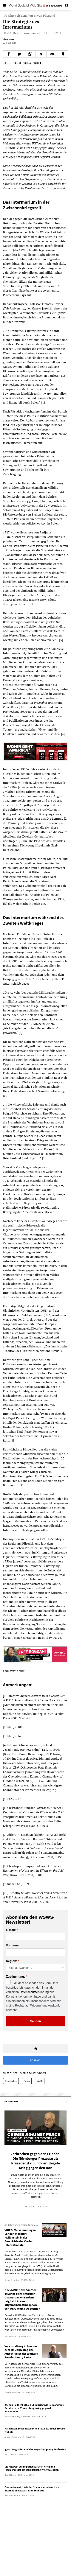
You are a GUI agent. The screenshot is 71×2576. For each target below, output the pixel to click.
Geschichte (11, 2081)
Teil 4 (37, 63)
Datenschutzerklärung (34, 1992)
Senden (35, 2021)
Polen (27, 2081)
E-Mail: (11, 1930)
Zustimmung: (15, 1976)
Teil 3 (27, 63)
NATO (40, 2081)
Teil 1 (7, 63)
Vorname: (13, 1945)
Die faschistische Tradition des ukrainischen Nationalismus (35, 1348)
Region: (11, 1961)
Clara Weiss (8, 39)
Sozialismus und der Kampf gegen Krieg (29, 148)
